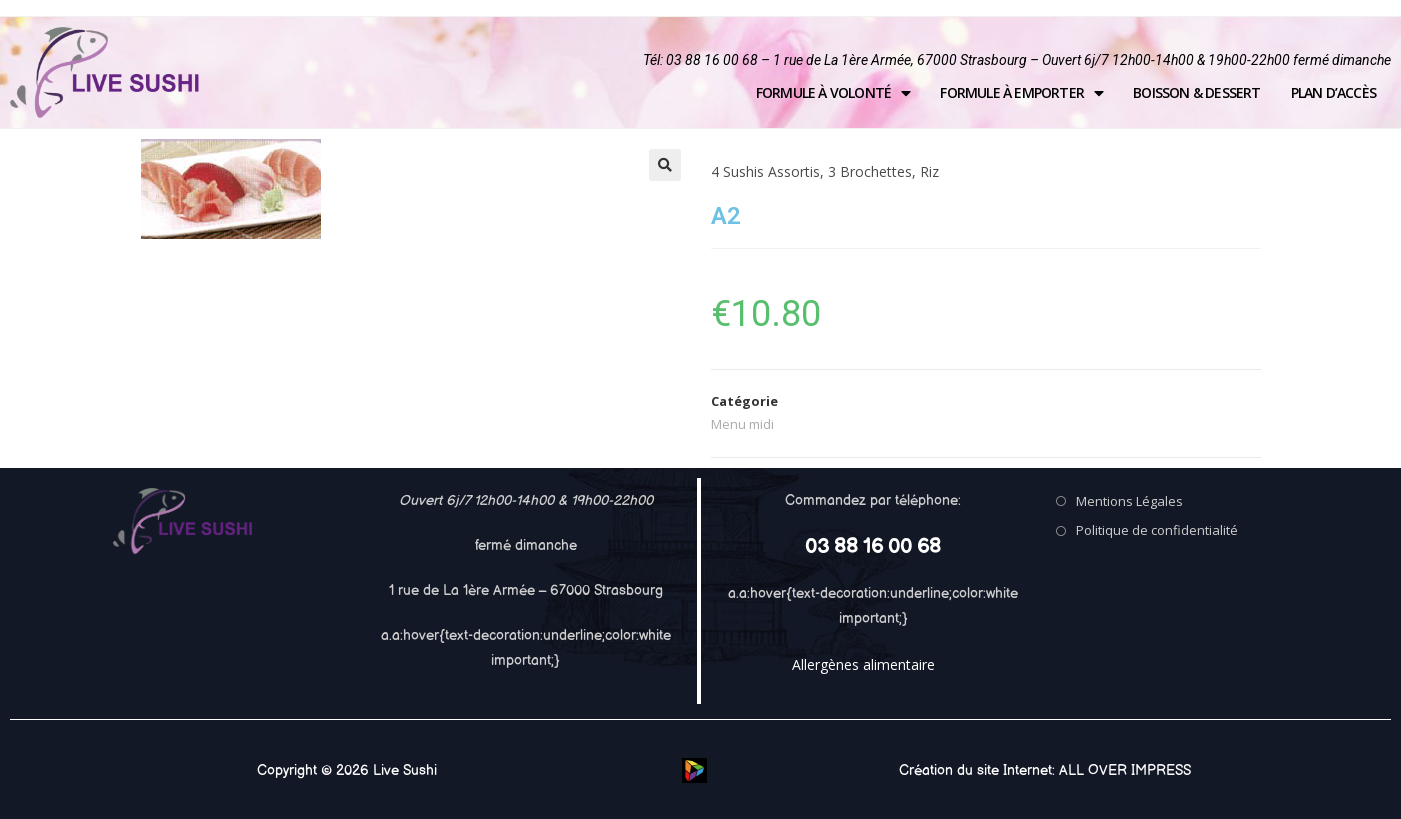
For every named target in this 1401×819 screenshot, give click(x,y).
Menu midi (742, 424)
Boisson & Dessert (1196, 92)
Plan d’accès (1333, 92)
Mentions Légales (1129, 501)
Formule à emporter (1021, 93)
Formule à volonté (833, 93)
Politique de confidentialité (1157, 530)
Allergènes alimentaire (863, 664)
